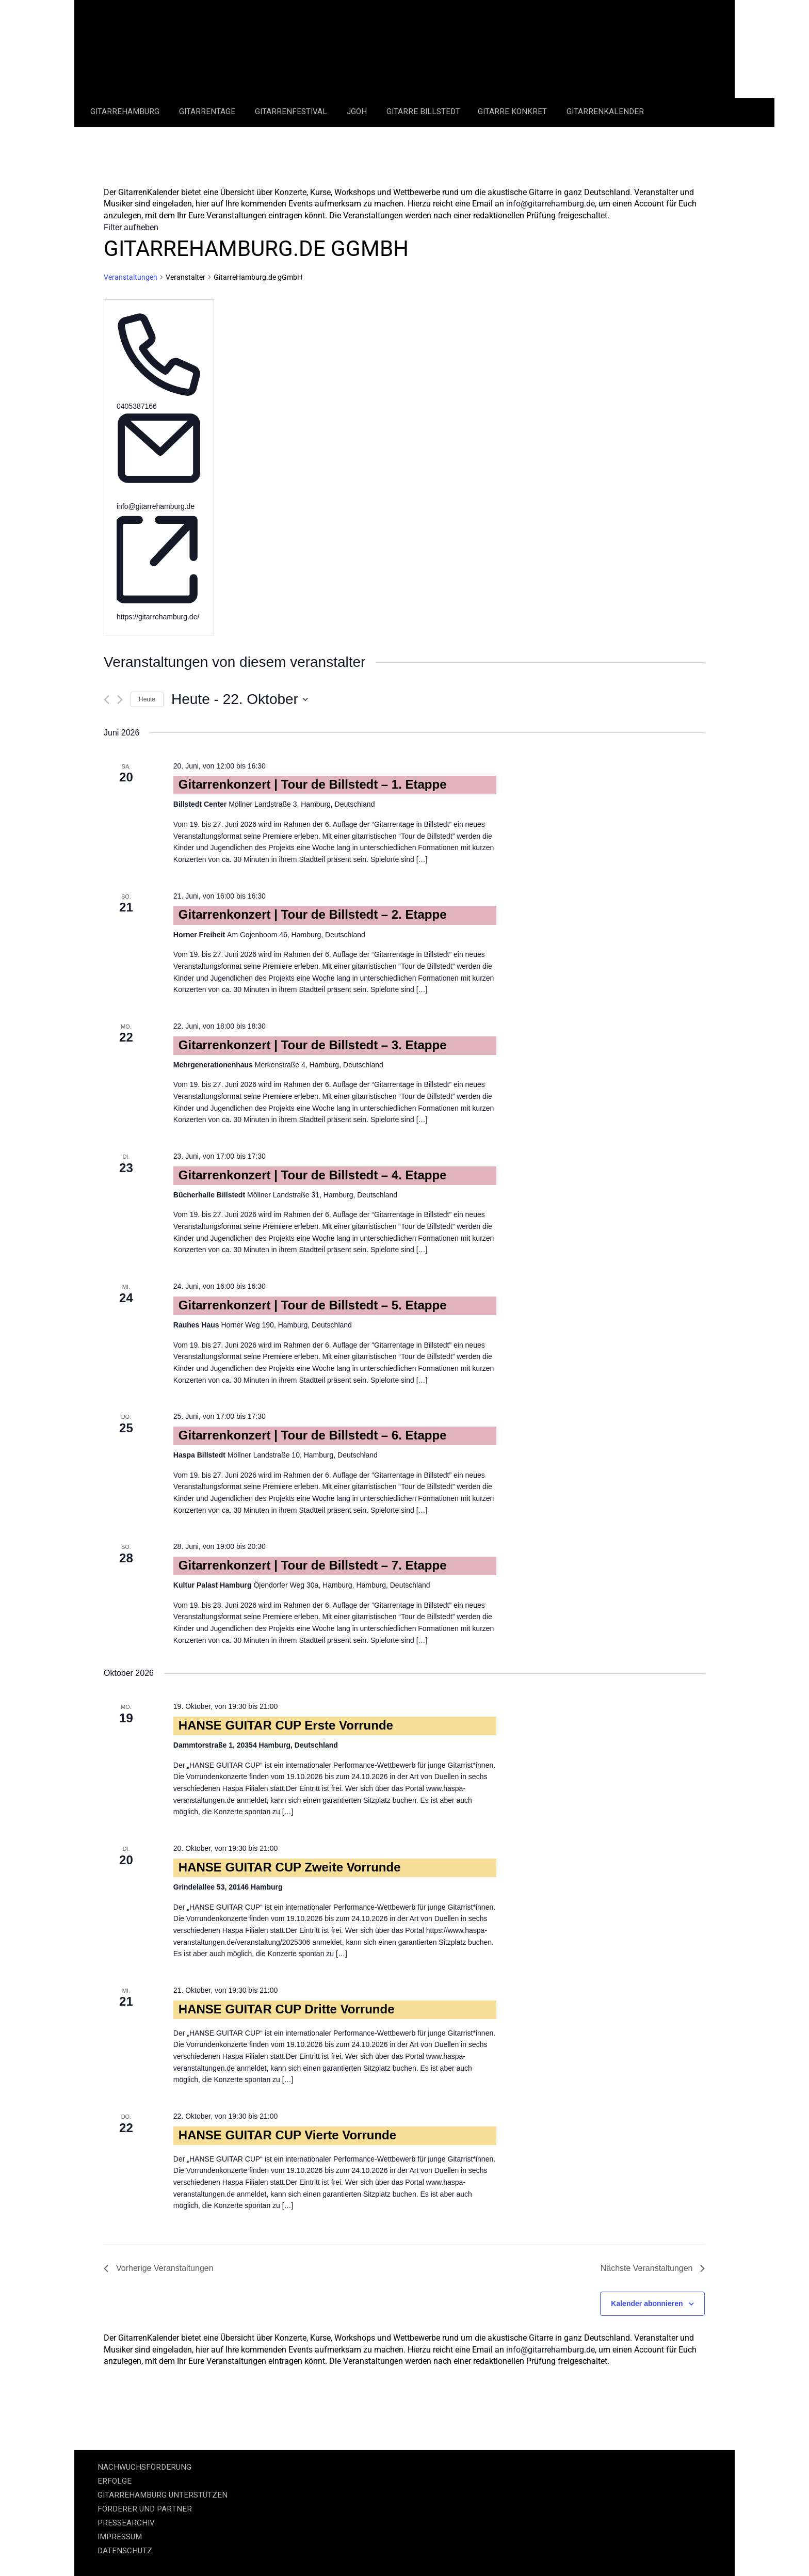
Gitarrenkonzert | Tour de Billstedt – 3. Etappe (313, 1045)
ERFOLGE (115, 2481)
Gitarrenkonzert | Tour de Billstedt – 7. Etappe (313, 1565)
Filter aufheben (131, 227)
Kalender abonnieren (647, 2303)
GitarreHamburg (125, 111)
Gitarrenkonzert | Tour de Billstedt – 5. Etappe (313, 1305)
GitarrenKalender (605, 111)
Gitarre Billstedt (423, 111)
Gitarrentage (208, 111)
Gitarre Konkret (513, 111)
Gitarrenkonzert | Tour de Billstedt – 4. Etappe (313, 1175)
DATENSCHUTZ (125, 2550)
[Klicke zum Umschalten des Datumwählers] (239, 699)
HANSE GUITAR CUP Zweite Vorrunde (290, 1867)
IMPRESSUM (120, 2536)
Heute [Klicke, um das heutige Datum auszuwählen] (147, 699)
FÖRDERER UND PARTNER (145, 2509)
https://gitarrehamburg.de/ (158, 617)
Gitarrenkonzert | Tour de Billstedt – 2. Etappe (313, 914)
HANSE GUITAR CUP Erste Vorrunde (286, 1725)
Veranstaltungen (130, 277)
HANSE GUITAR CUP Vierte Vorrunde (287, 2135)
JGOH (358, 111)
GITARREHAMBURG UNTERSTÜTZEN (163, 2495)
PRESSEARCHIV (126, 2523)
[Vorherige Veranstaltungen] (106, 700)
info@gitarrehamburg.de (550, 204)
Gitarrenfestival (292, 111)
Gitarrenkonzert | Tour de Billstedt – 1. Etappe (313, 784)
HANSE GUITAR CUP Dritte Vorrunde (287, 2009)
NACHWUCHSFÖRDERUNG (144, 2467)
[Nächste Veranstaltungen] (120, 700)
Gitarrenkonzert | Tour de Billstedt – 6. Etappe (313, 1435)
